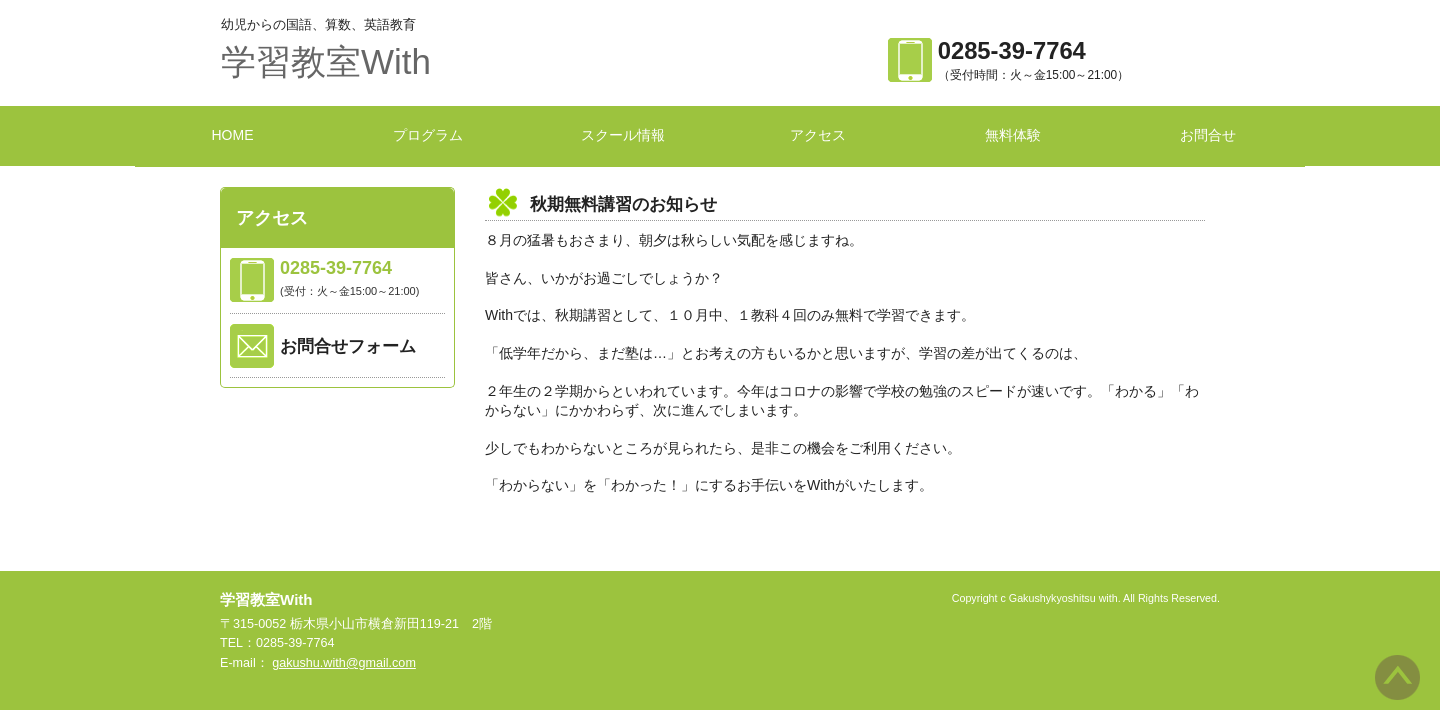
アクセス (818, 135)
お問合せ (1208, 135)
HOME (233, 135)
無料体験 (1013, 135)
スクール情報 (623, 135)
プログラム (428, 135)
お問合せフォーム (348, 346)
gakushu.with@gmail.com (344, 663)
